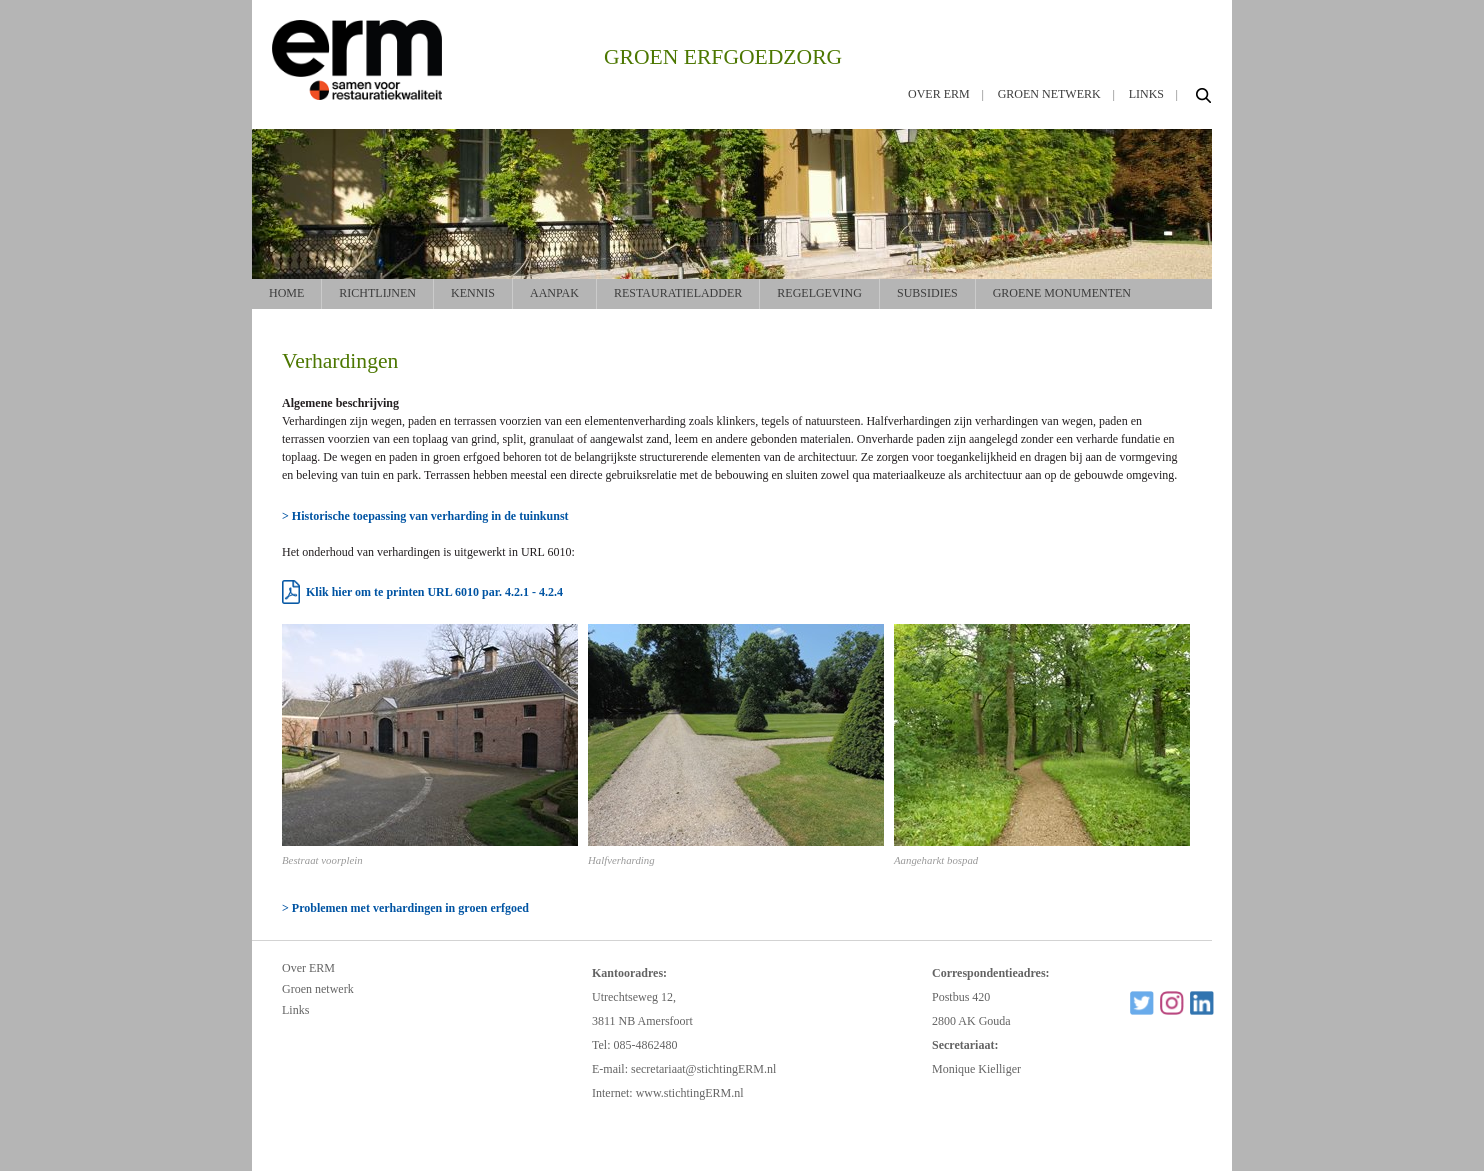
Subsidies (927, 293)
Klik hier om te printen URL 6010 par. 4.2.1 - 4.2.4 (434, 592)
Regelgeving (819, 293)
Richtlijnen (377, 293)
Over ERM (939, 94)
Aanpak (554, 293)
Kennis (473, 293)
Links (1146, 94)
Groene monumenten (1062, 293)
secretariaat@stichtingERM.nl (703, 1069)
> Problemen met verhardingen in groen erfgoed (405, 908)
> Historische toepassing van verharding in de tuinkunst (425, 516)
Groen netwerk (1049, 94)
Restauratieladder (678, 293)
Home (286, 293)
